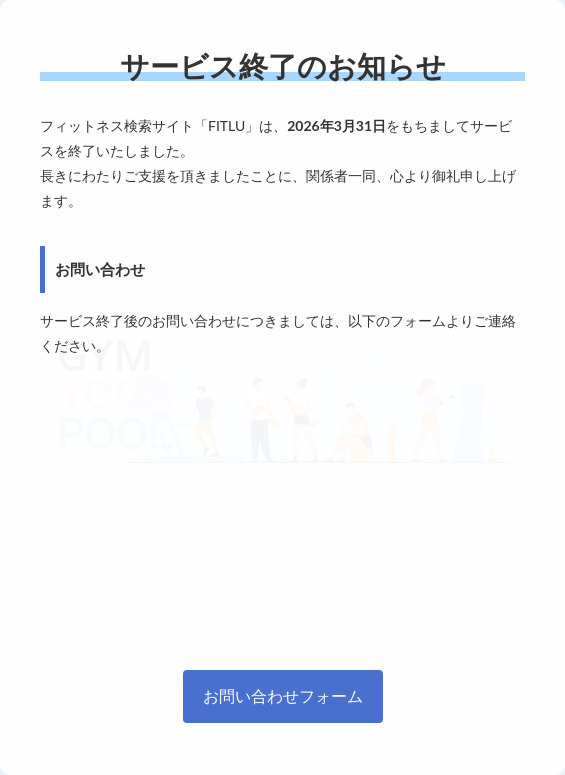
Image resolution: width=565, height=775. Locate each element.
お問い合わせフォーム (283, 695)
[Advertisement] (282, 508)
